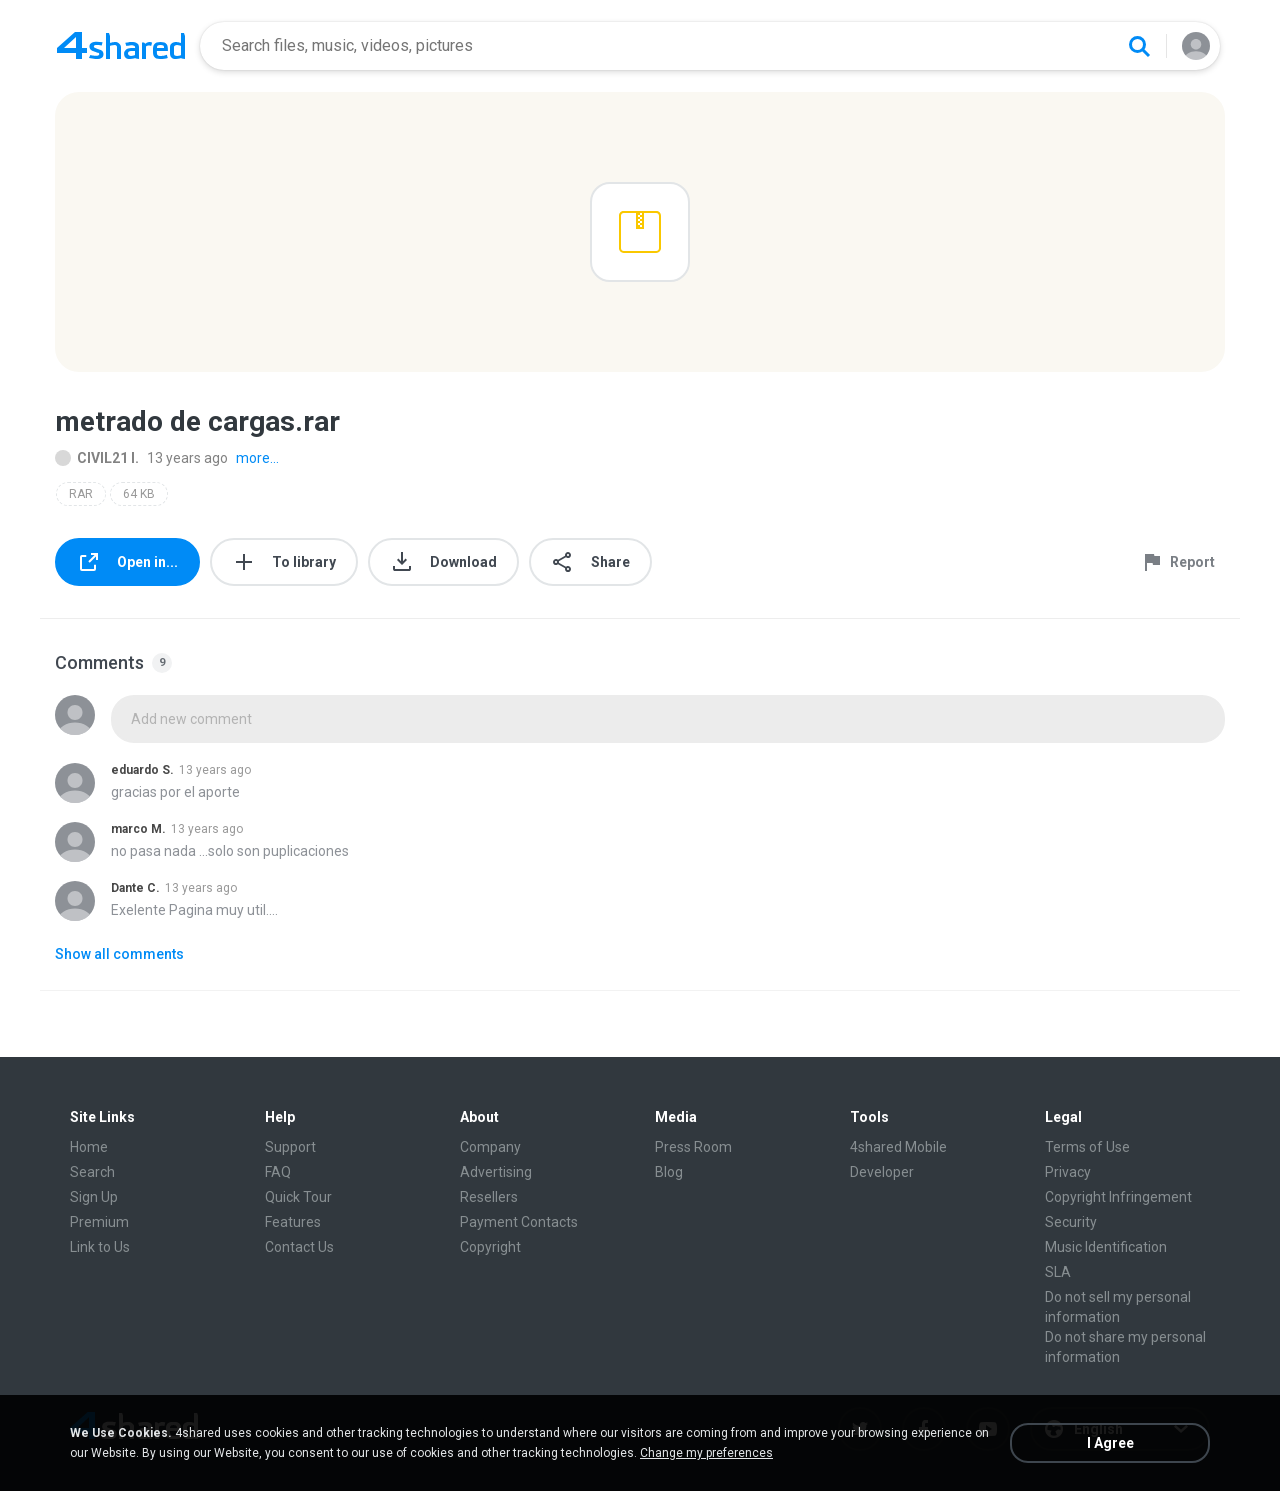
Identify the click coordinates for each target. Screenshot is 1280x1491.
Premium (99, 1222)
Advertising (496, 1172)
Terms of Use (1087, 1147)
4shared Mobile (898, 1147)
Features (293, 1222)
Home (89, 1147)
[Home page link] (121, 46)
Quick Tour (298, 1197)
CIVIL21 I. (97, 458)
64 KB (139, 494)
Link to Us (100, 1247)
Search (92, 1172)
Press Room (693, 1147)
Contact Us (299, 1247)
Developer (882, 1172)
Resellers (489, 1197)
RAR (81, 494)
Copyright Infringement (1118, 1197)
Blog (669, 1172)
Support (290, 1147)
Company (490, 1147)
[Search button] (1139, 46)
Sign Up (94, 1197)
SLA (1058, 1272)
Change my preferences (706, 1453)
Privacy (1068, 1172)
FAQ (278, 1172)
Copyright (490, 1247)
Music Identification (1106, 1247)
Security (1071, 1222)
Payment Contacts (519, 1222)
